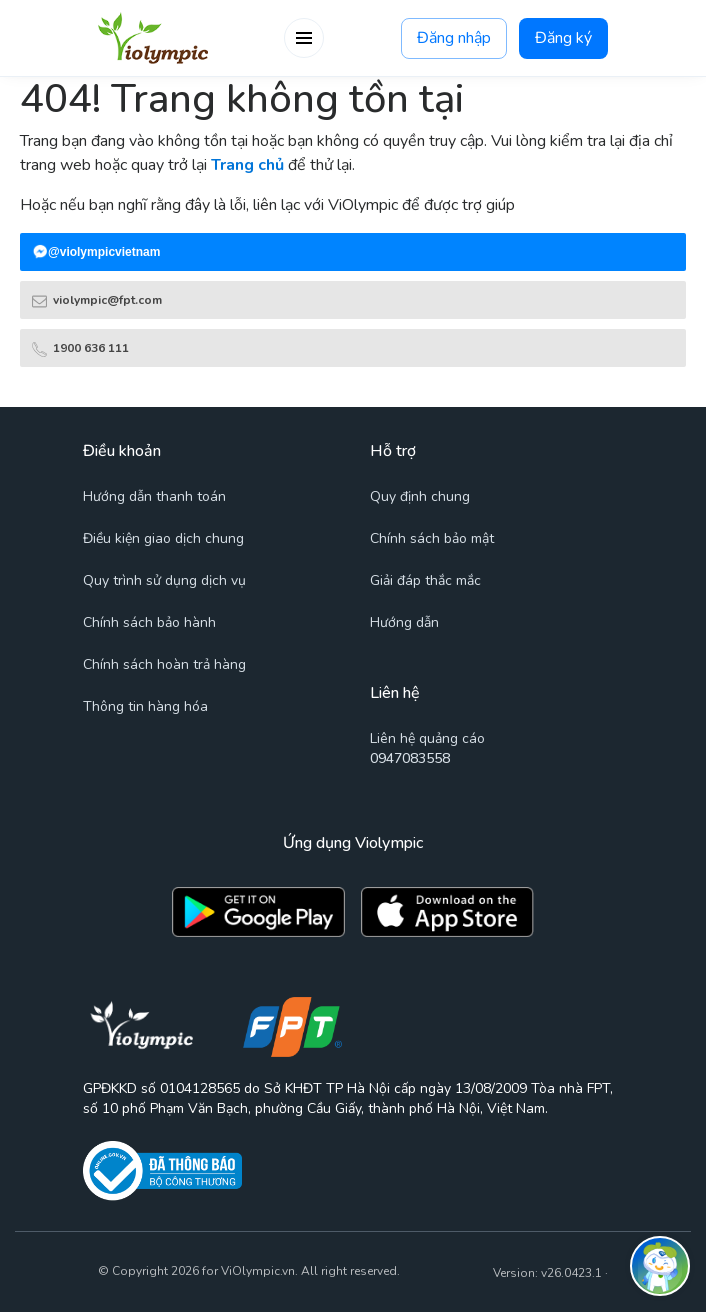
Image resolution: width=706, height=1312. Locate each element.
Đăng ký (563, 38)
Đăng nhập (454, 38)
